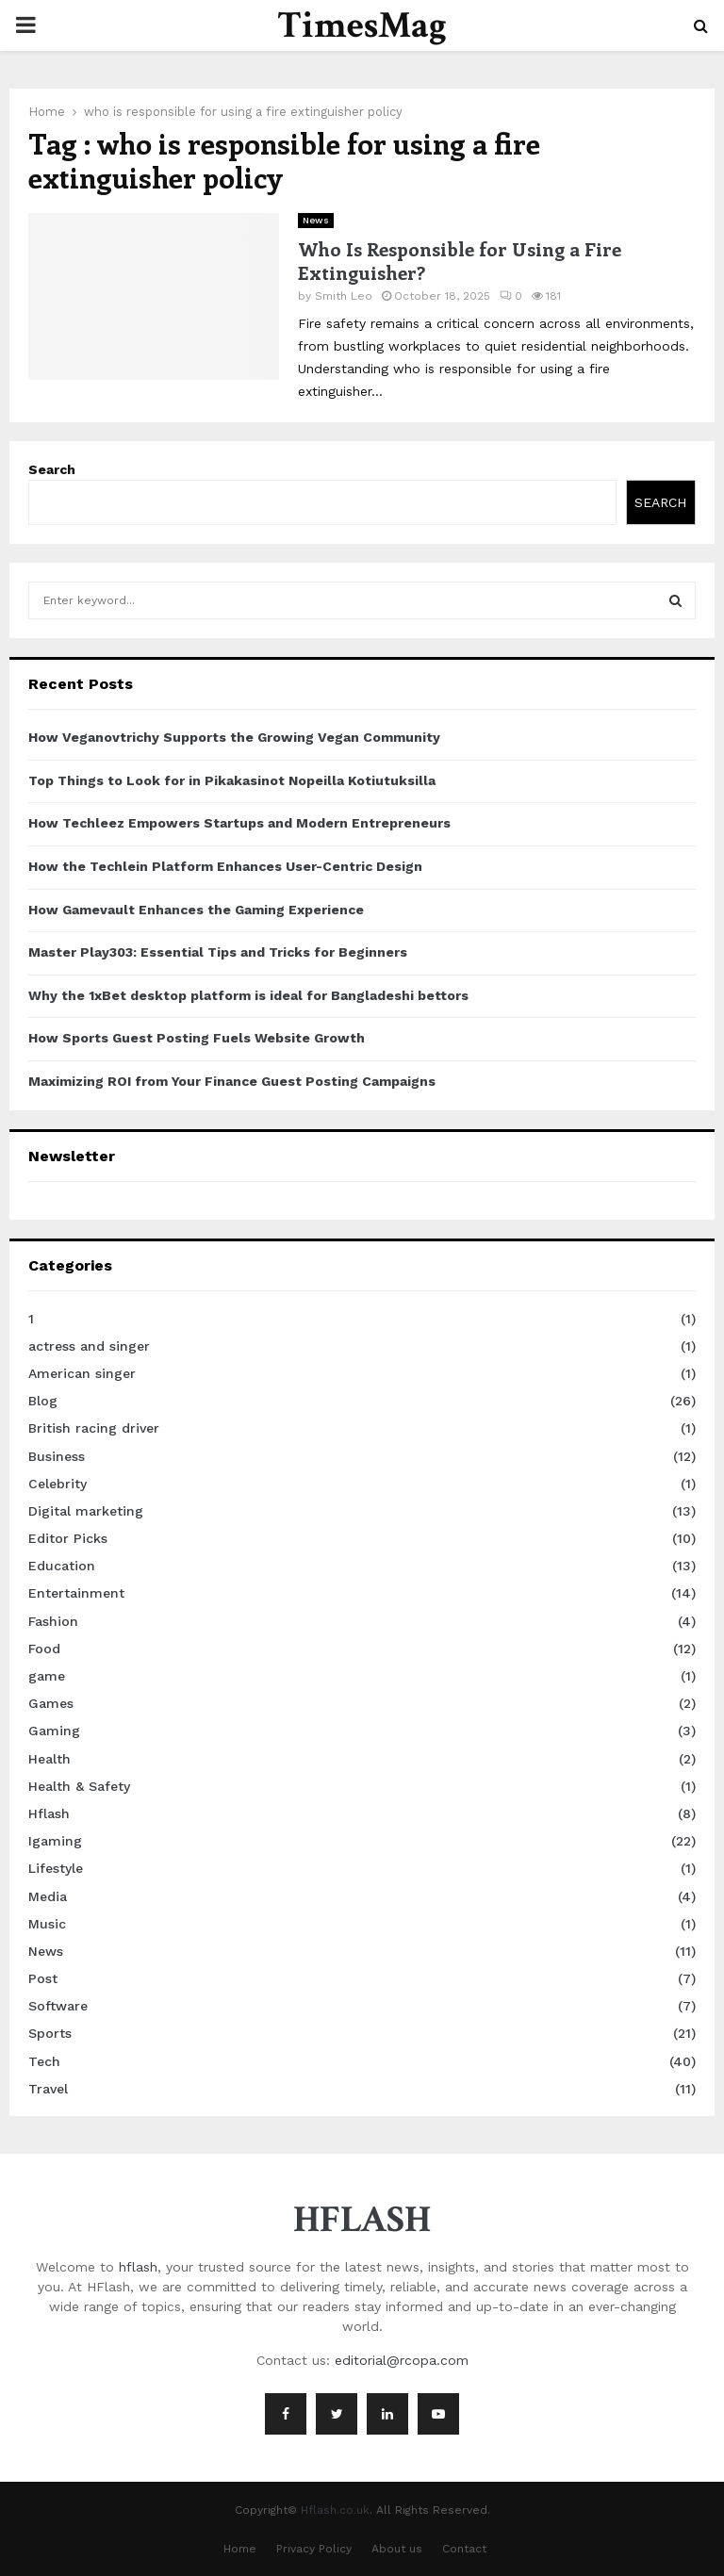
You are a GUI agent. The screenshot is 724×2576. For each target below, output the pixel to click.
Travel (48, 2088)
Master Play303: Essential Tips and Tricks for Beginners (217, 952)
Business (56, 1456)
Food (44, 1648)
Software (58, 2005)
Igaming (55, 1840)
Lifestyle (55, 1868)
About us (396, 2548)
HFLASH (362, 2220)
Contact (464, 2548)
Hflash (49, 1813)
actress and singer (89, 1346)
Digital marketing (85, 1510)
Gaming (54, 1730)
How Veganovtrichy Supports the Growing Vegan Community (234, 737)
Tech (44, 2061)
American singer (82, 1373)
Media (47, 1896)
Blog (43, 1400)
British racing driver (93, 1428)
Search (51, 469)
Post (43, 1978)
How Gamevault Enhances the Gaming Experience (196, 909)
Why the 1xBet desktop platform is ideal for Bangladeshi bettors (248, 995)
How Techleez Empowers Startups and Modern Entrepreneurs (239, 822)
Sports (50, 2033)
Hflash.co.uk (335, 2510)
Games (51, 1703)
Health (49, 1758)
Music (47, 1923)
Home (239, 2548)
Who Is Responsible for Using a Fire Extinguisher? (459, 260)
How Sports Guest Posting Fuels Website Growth (196, 1037)
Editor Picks (67, 1538)
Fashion (53, 1621)
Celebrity (57, 1483)
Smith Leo (343, 296)
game (46, 1675)
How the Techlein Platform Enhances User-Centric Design (225, 866)
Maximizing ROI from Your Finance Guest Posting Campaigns (232, 1081)
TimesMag (362, 25)
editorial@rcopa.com (402, 2360)
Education (61, 1565)
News (316, 220)
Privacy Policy (314, 2548)
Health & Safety (79, 1786)
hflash (138, 2266)
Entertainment (76, 1592)
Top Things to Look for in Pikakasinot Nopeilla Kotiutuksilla (232, 780)
